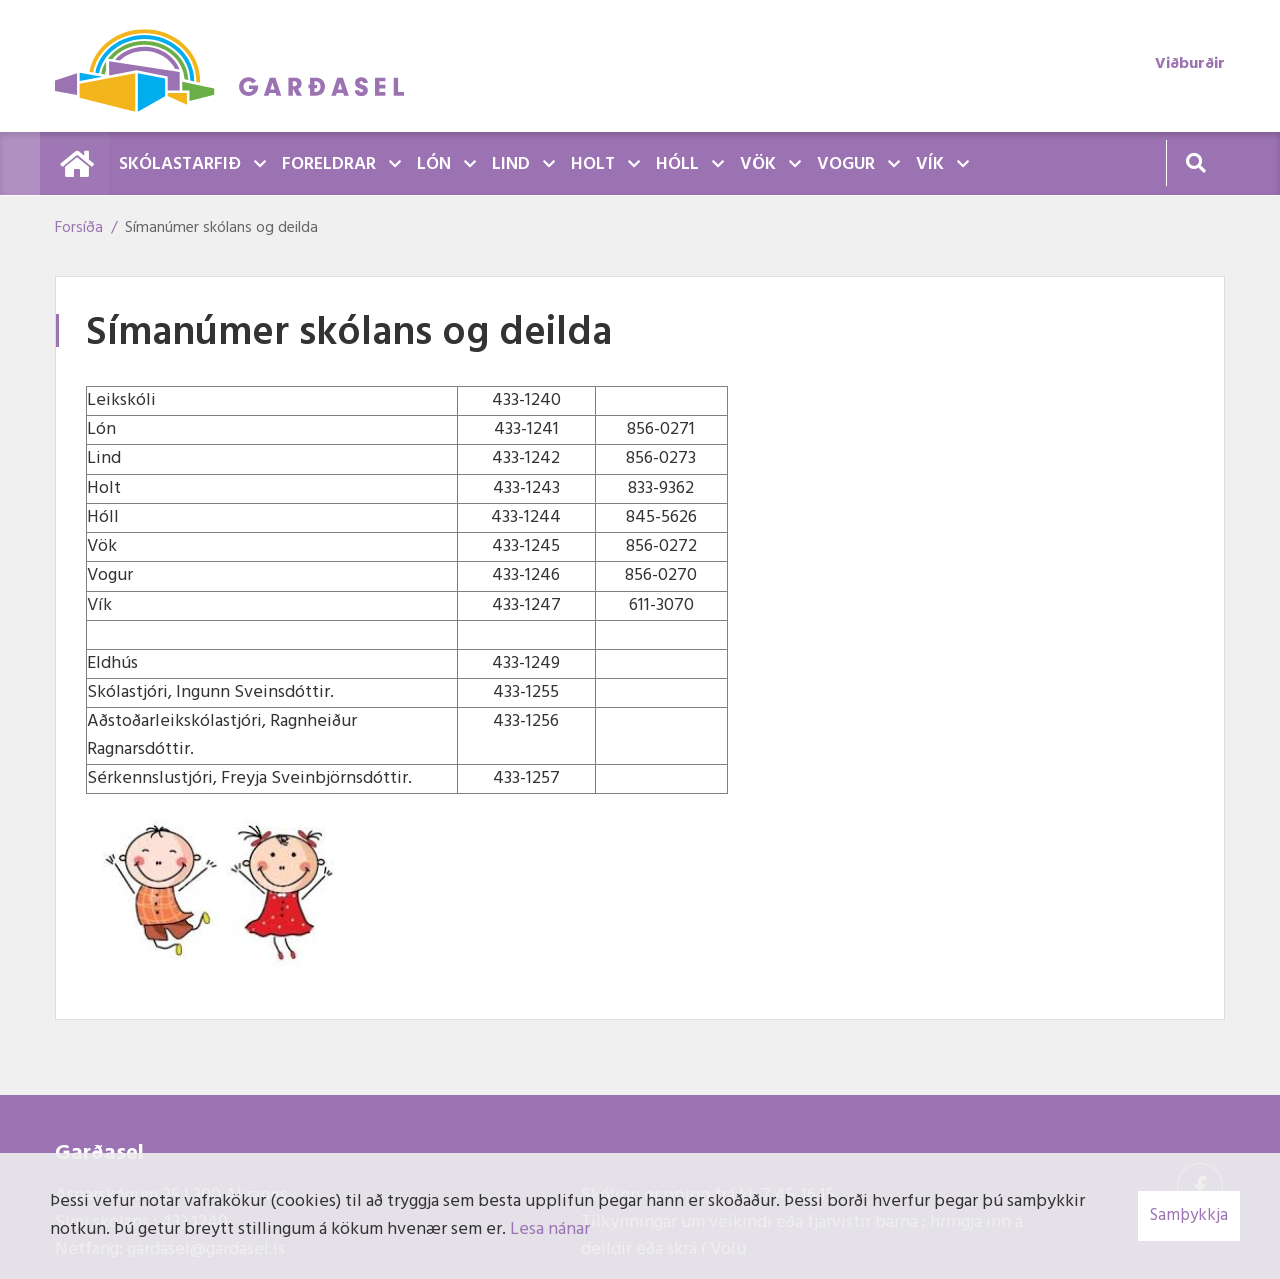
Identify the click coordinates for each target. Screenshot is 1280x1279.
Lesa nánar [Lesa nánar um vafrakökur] (550, 1229)
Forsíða (79, 228)
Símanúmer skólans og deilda (221, 228)
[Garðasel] (239, 66)
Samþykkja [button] (1189, 1215)
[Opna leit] (1195, 162)
